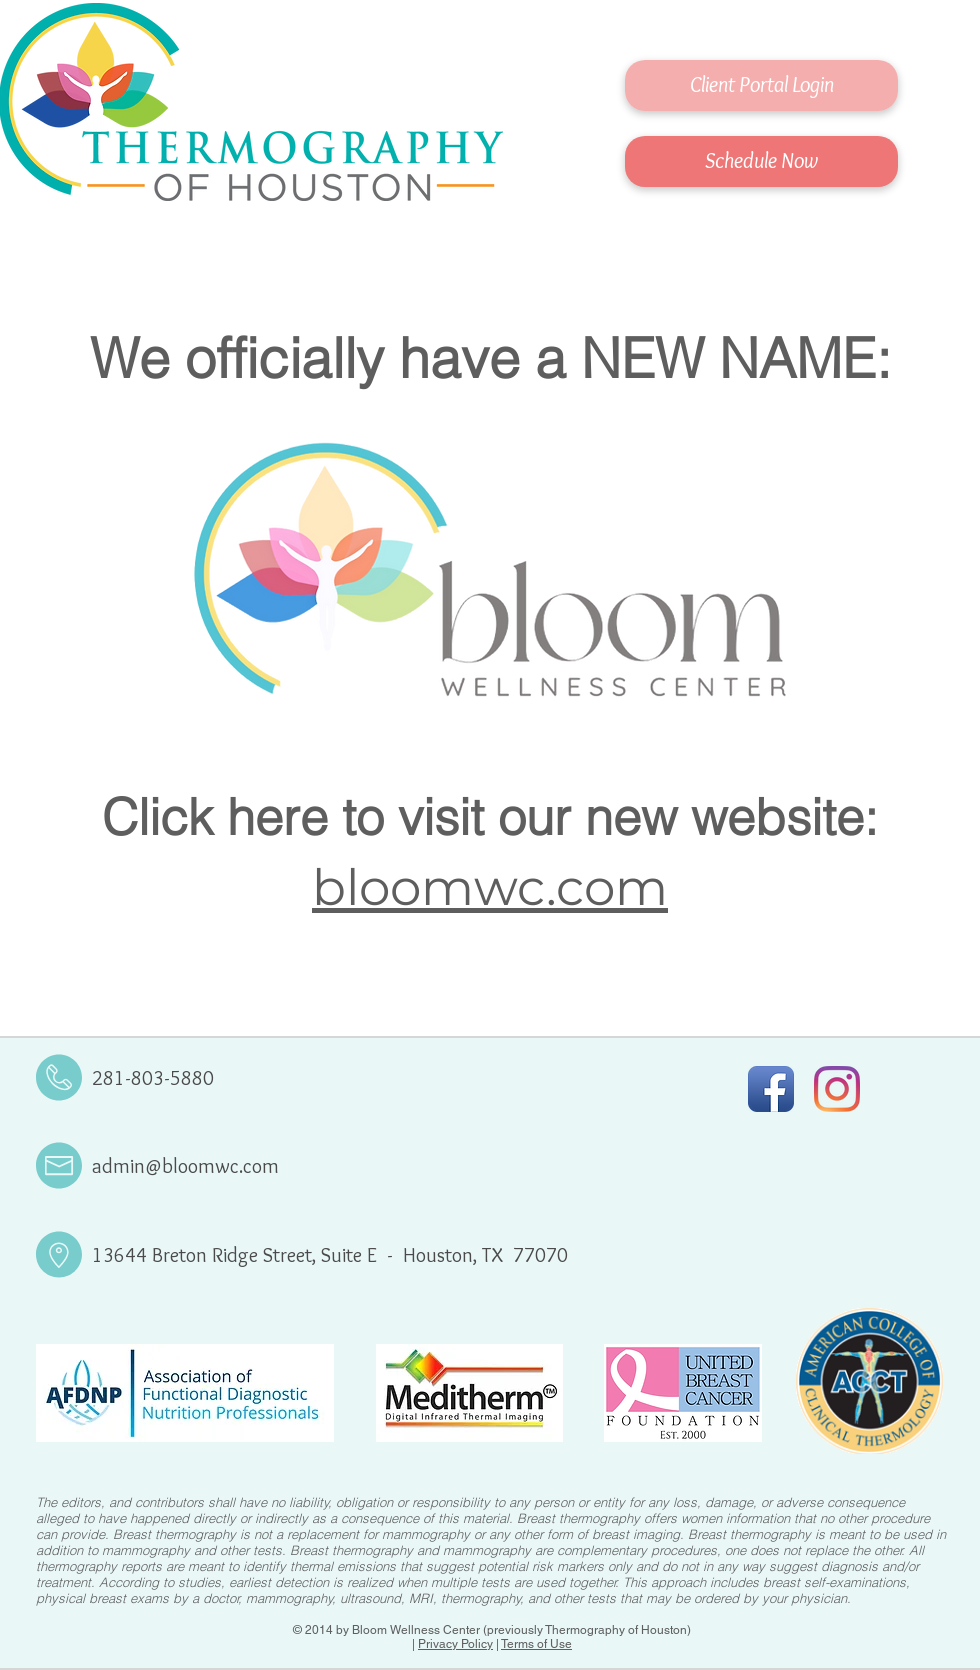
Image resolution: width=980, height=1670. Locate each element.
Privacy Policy (455, 1644)
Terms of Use (536, 1644)
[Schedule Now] (761, 161)
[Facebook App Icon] (771, 1089)
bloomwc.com (490, 887)
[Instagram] (837, 1089)
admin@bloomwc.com (185, 1166)
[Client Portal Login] (761, 85)
